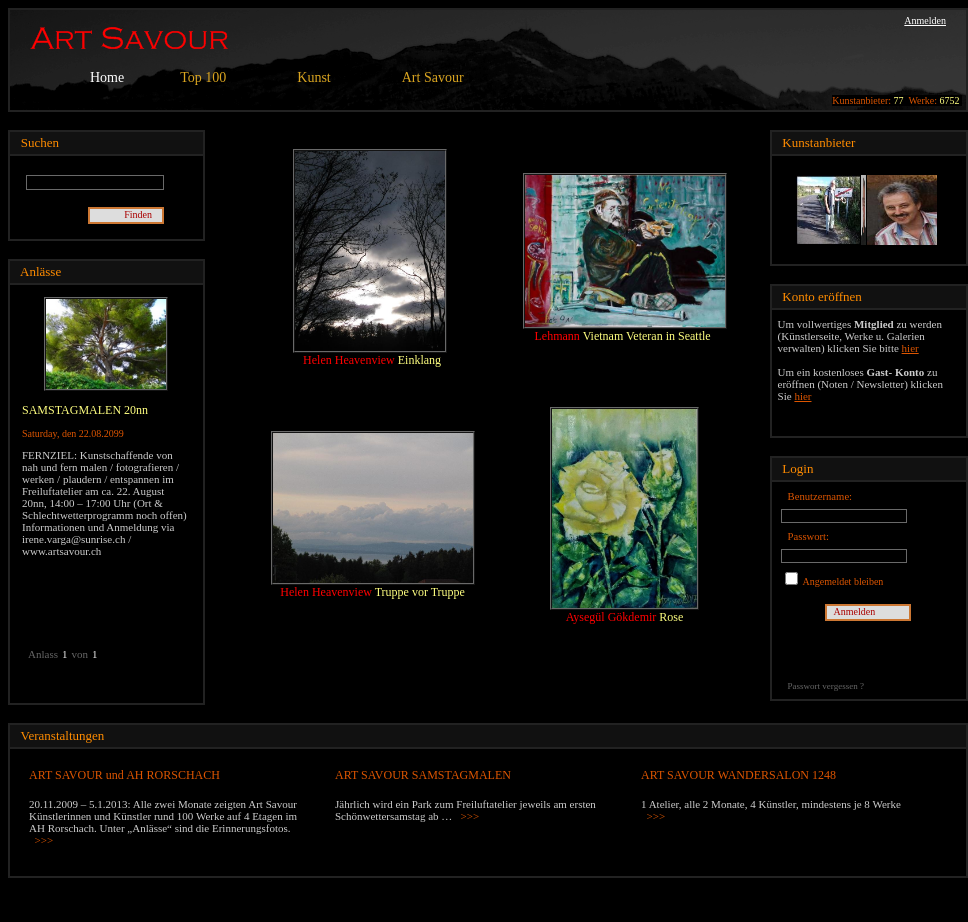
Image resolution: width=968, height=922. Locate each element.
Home (107, 77)
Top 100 (203, 77)
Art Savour (433, 77)
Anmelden (925, 20)
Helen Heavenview (350, 360)
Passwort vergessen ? (826, 686)
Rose (671, 617)
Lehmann (559, 336)
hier (910, 348)
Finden (143, 214)
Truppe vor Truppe (420, 592)
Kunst (313, 77)
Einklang (419, 360)
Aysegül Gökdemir (613, 617)
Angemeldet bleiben (842, 581)
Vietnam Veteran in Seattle (647, 336)
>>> (44, 840)
